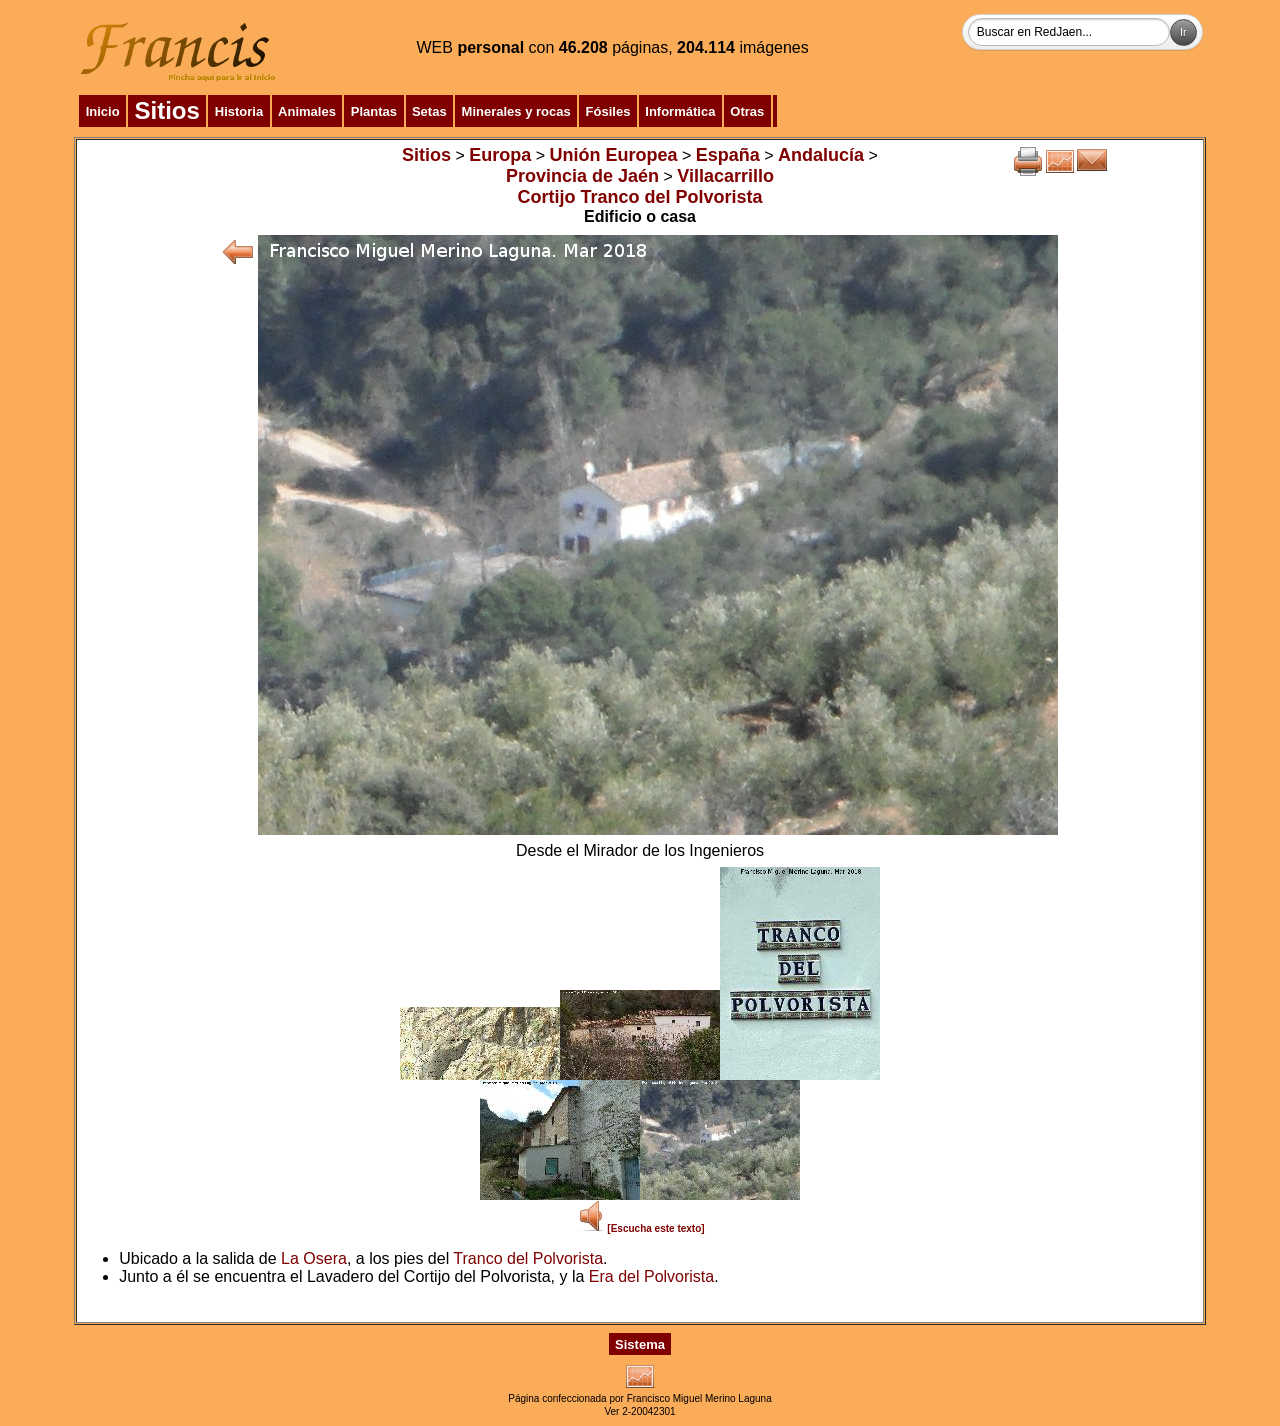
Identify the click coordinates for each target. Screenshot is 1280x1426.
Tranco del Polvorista (528, 1258)
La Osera (314, 1258)
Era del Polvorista (651, 1276)
